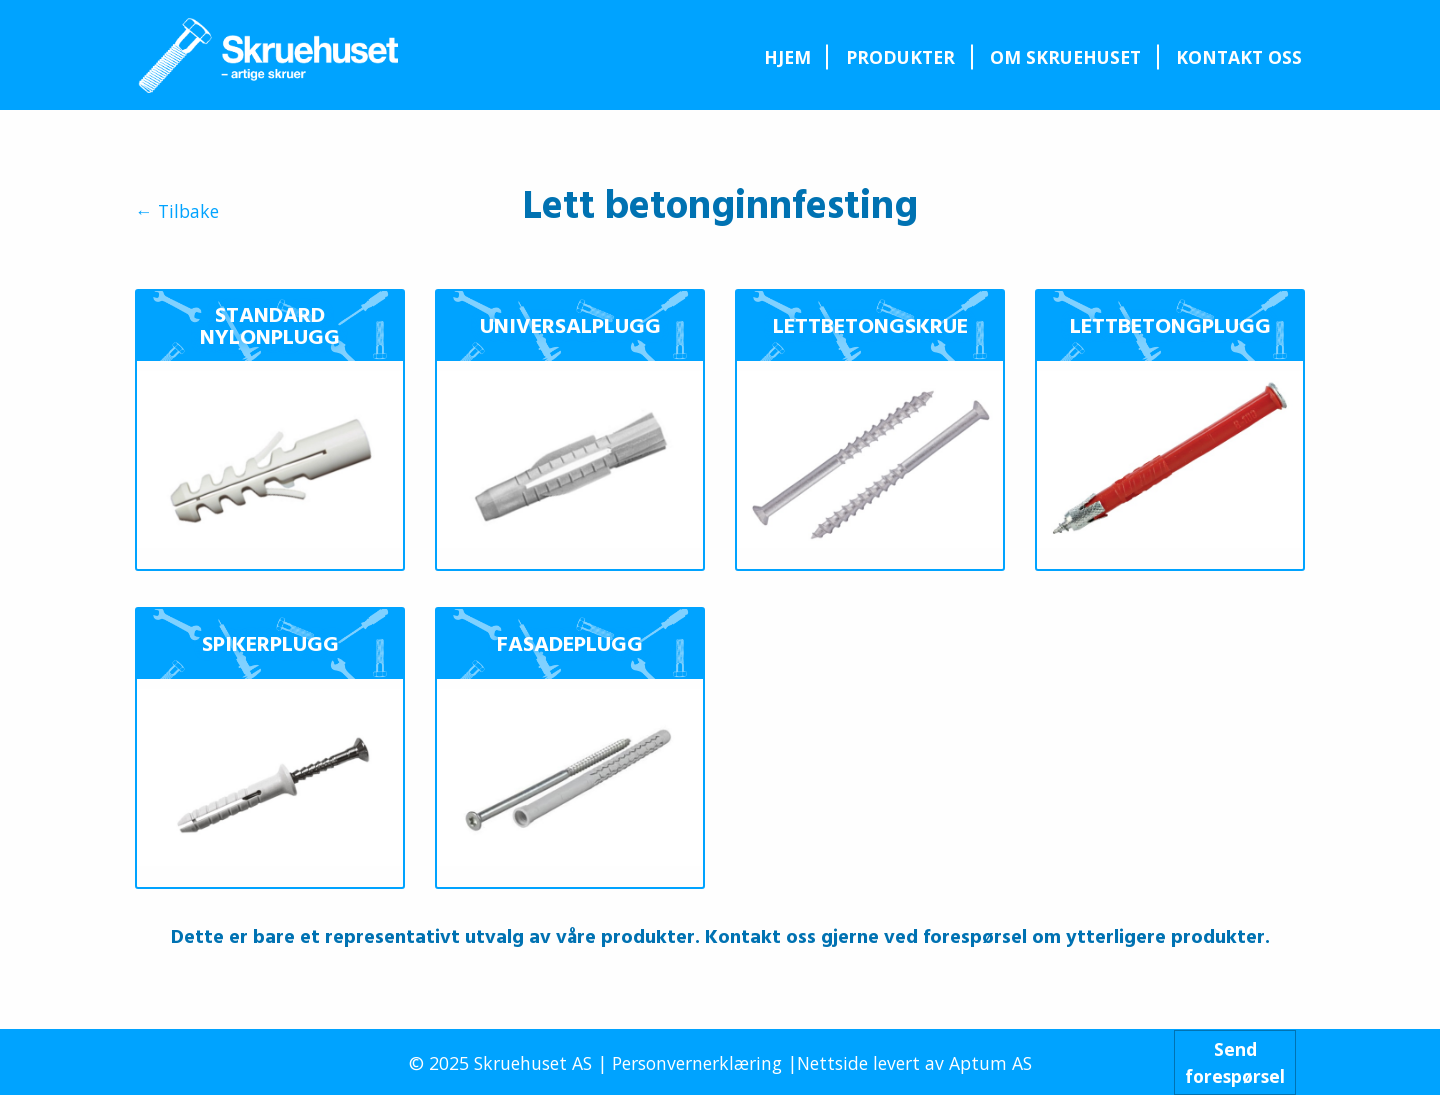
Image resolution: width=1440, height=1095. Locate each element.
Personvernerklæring (697, 1063)
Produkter (900, 57)
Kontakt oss (1239, 57)
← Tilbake (177, 212)
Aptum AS (990, 1063)
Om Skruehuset (1065, 57)
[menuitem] (787, 57)
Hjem (787, 57)
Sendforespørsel (1235, 1062)
